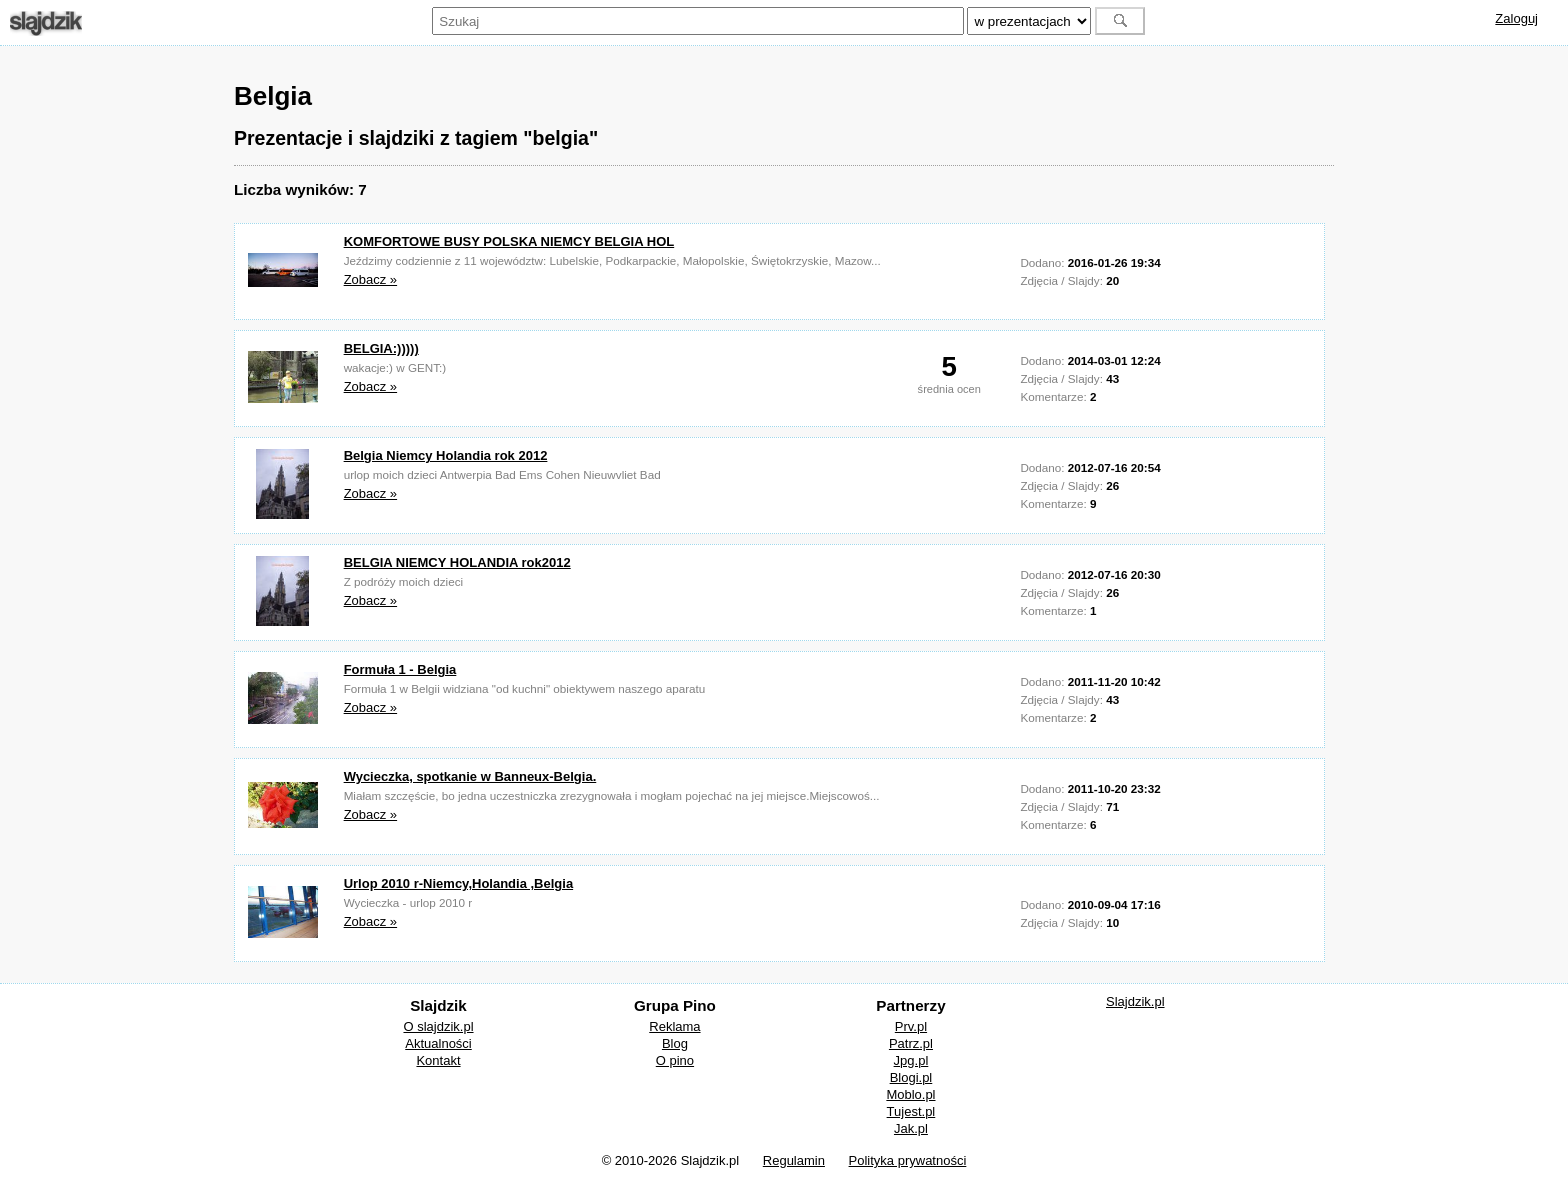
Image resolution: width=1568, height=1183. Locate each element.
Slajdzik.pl (1135, 1001)
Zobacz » (370, 279)
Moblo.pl (910, 1094)
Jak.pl (911, 1128)
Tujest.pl (911, 1111)
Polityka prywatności (908, 1160)
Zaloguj (1516, 18)
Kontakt (438, 1060)
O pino (675, 1060)
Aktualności (438, 1043)
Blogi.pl (911, 1077)
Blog (675, 1043)
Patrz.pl (911, 1043)
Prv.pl (911, 1026)
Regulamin (794, 1160)
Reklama (674, 1026)
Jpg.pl (911, 1060)
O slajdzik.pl (438, 1026)
